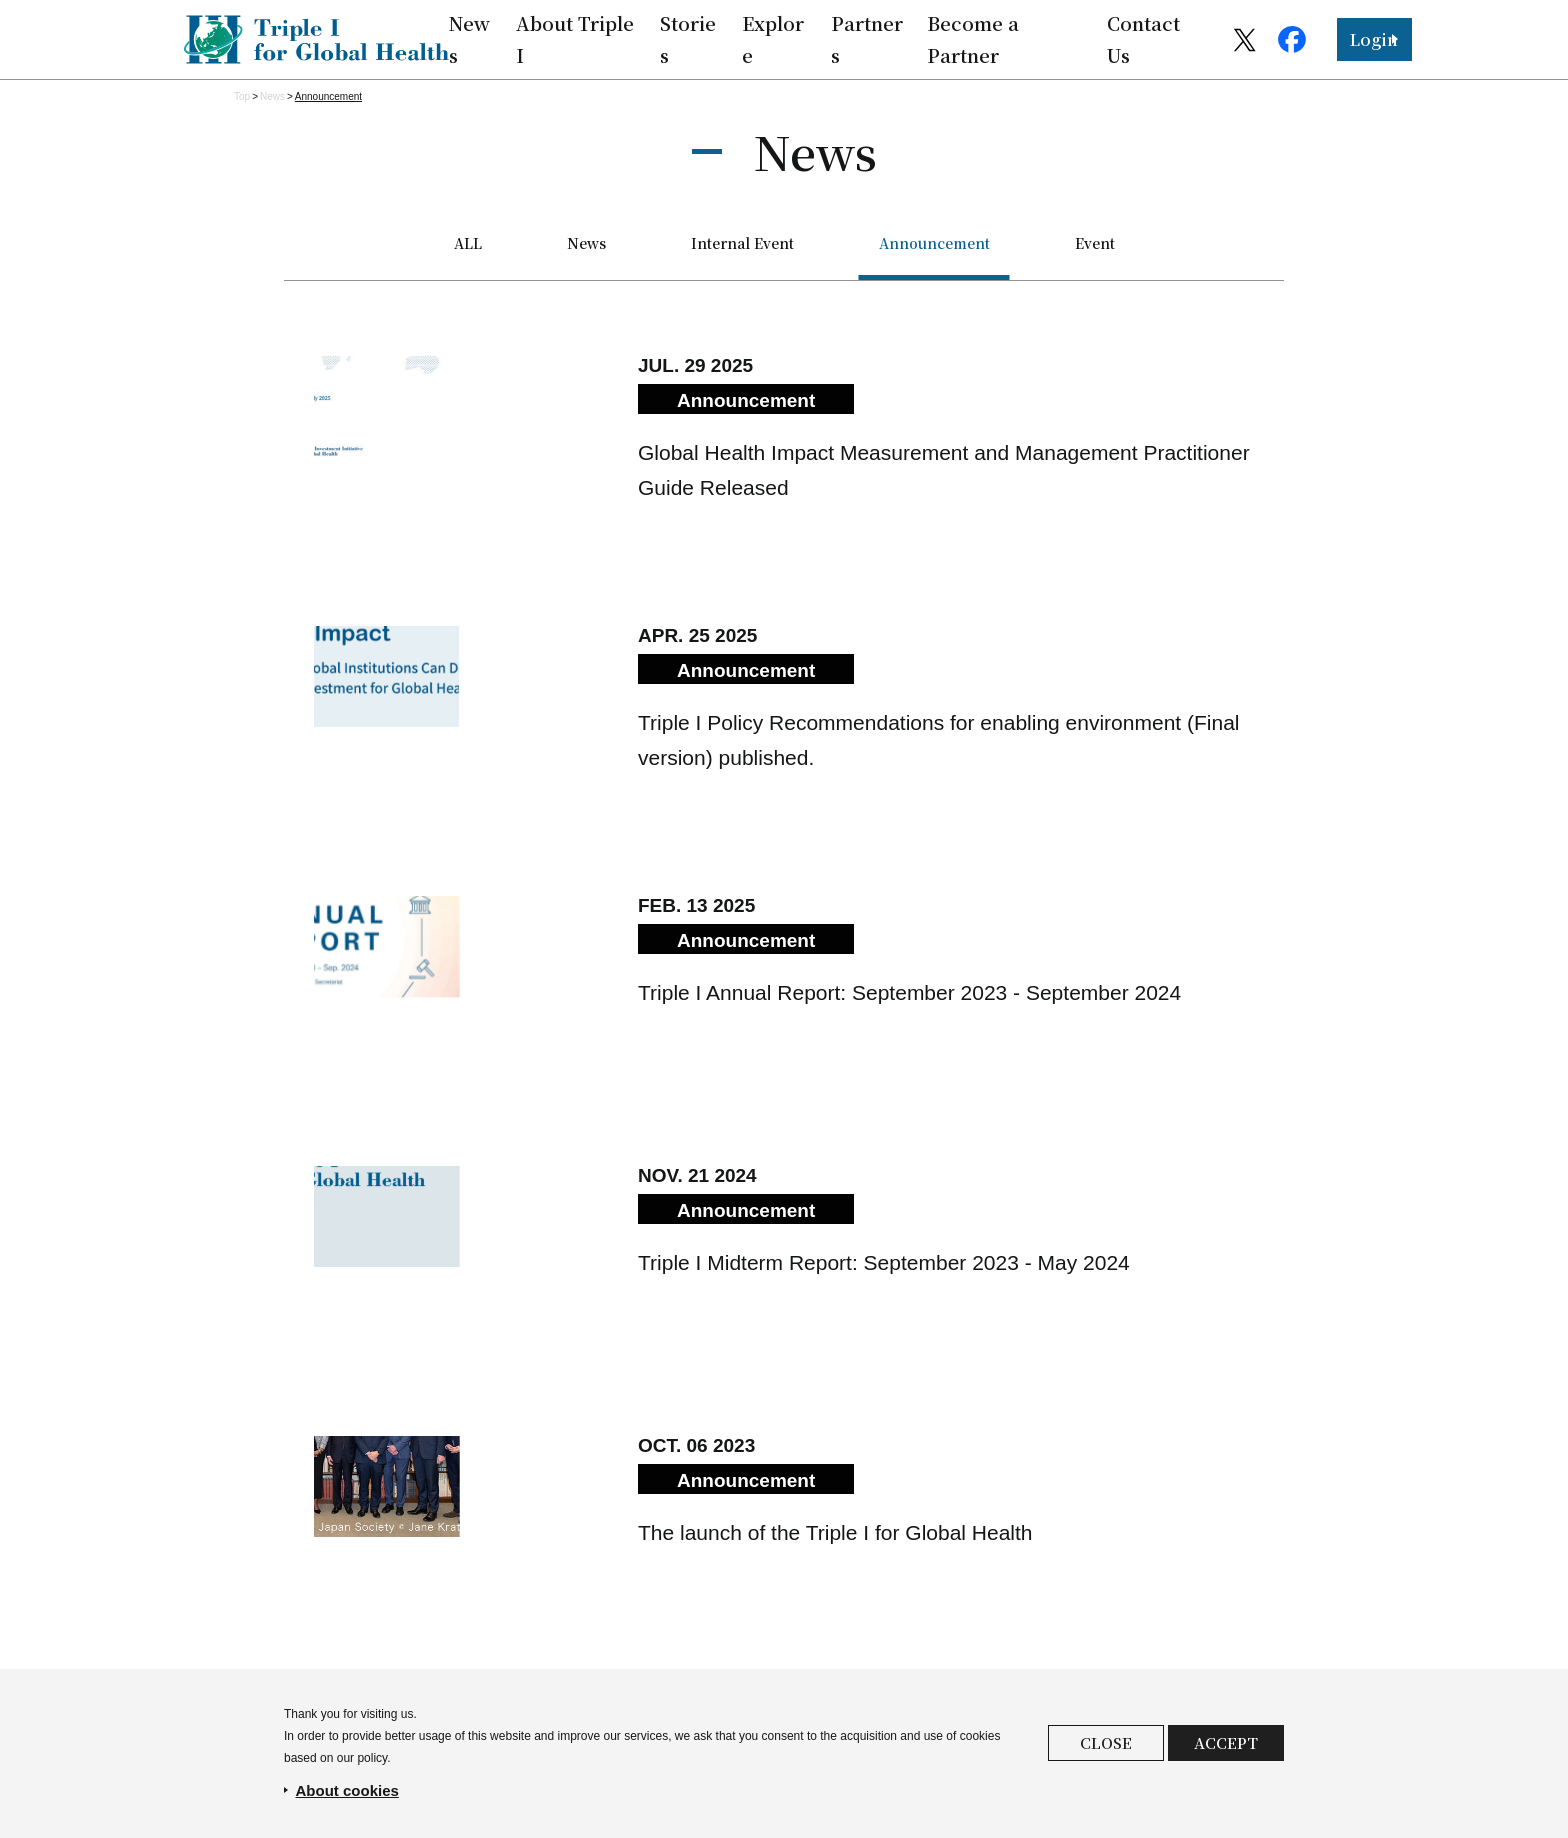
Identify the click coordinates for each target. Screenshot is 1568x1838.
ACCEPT (1226, 1742)
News (272, 96)
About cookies (347, 1790)
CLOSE (1106, 1742)
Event (1095, 243)
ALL (468, 243)
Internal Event (742, 243)
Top (242, 96)
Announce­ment (328, 96)
